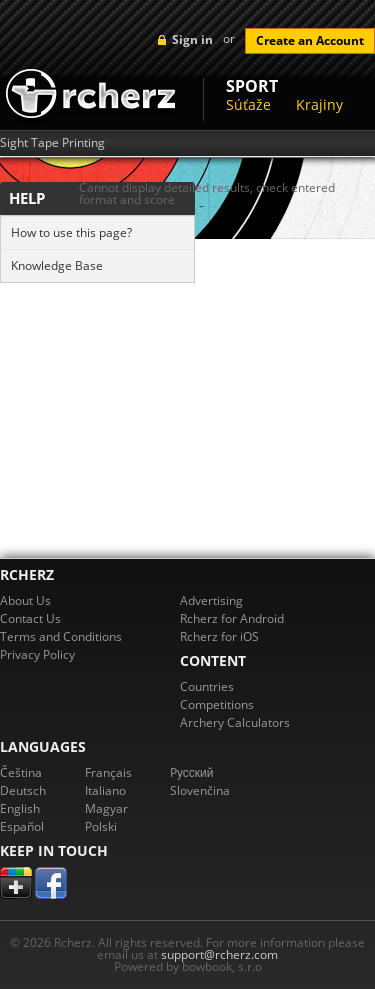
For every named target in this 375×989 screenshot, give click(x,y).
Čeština (21, 772)
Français (108, 772)
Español (22, 826)
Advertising (211, 600)
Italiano (105, 790)
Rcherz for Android (232, 618)
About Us (25, 600)
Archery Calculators (235, 722)
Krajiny (319, 104)
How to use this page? (71, 232)
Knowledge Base (57, 265)
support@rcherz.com (219, 954)
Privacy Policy (37, 654)
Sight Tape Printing (52, 143)
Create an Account (310, 40)
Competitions (217, 704)
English (20, 808)
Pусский (192, 772)
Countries (207, 686)
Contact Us (30, 618)
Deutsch (23, 790)
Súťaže (248, 104)
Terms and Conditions (61, 636)
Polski (101, 826)
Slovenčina (200, 790)
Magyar (106, 808)
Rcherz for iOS (219, 636)
